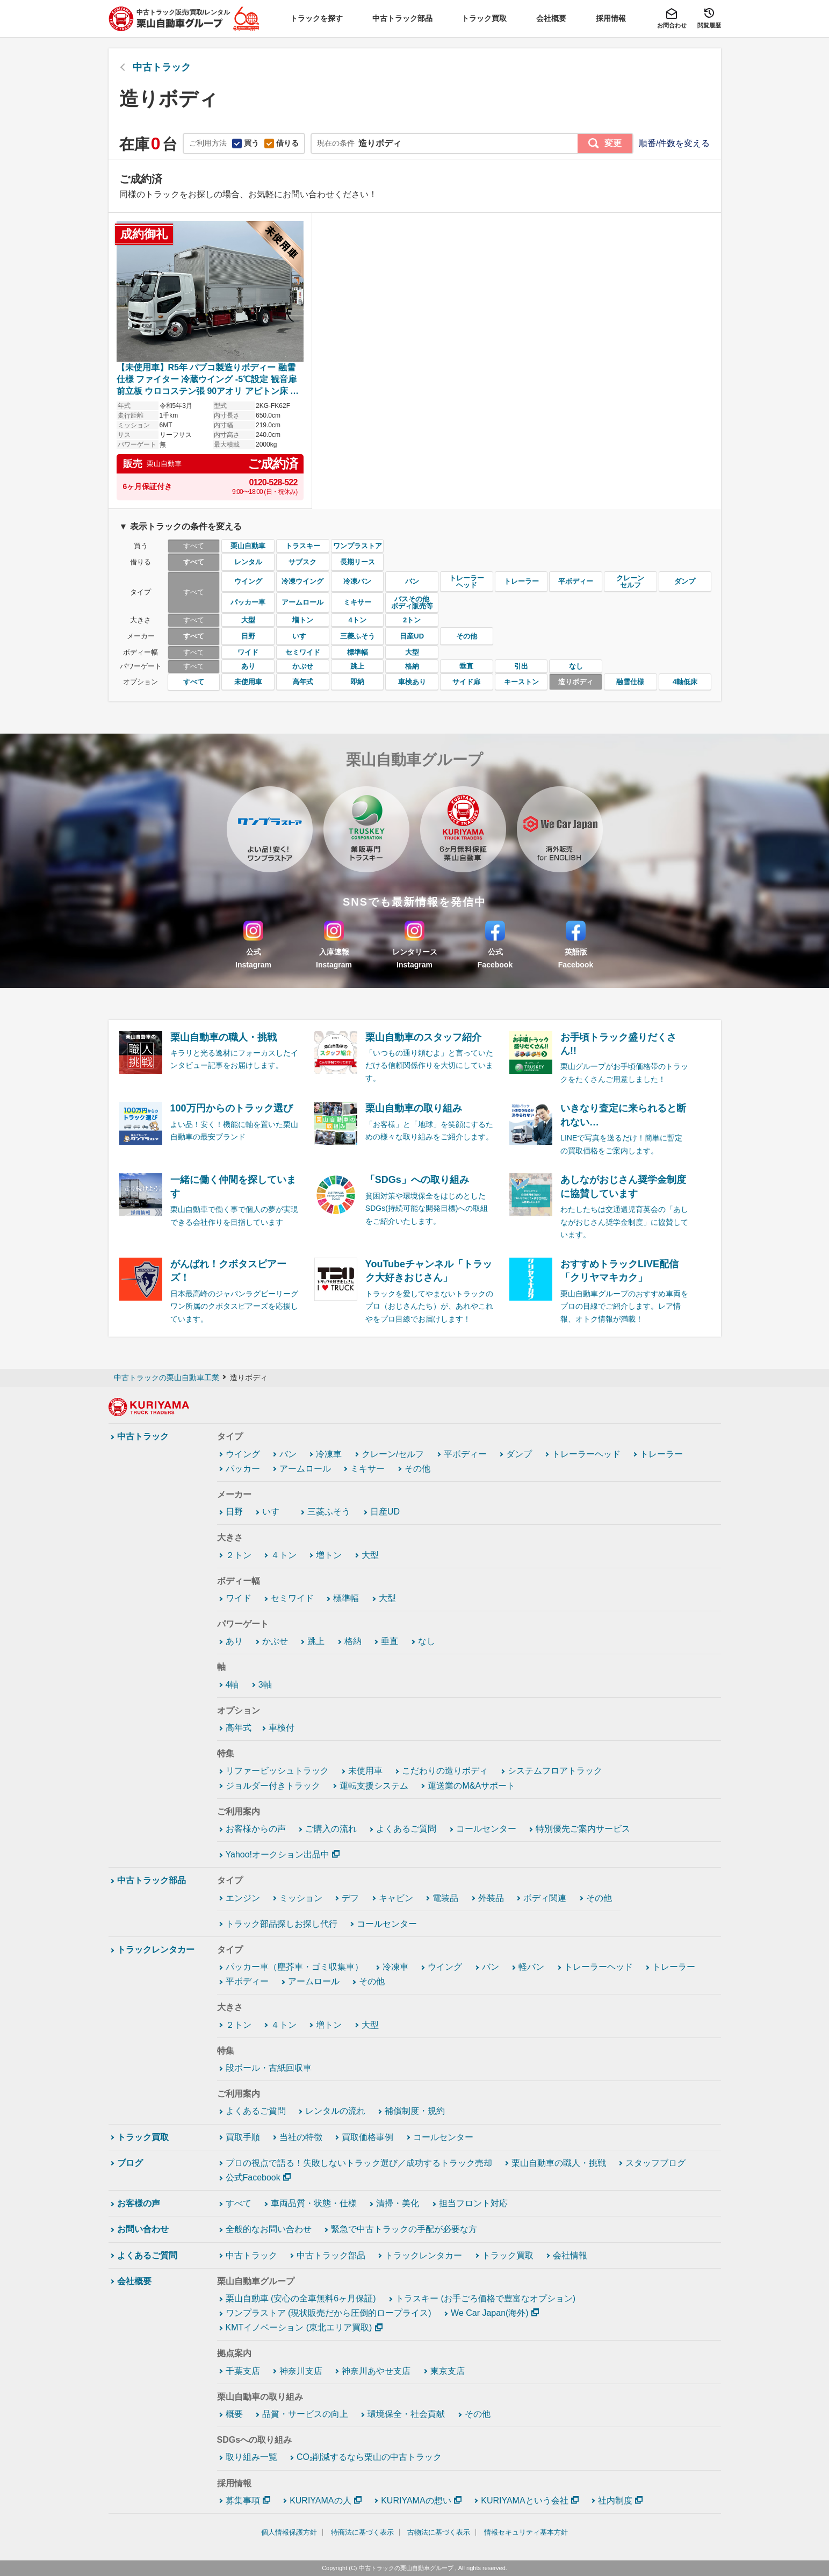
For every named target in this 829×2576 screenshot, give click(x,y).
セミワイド (292, 1598)
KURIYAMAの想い (416, 2500)
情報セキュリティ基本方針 (526, 2532)
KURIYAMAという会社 (524, 2500)
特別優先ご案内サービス (583, 1828)
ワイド (238, 1598)
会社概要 (134, 2281)
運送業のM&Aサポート (471, 1785)
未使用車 (365, 1770)
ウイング (243, 1454)
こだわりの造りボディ (445, 1770)
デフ (350, 1898)
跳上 (316, 1641)
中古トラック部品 (151, 1880)
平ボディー (465, 1454)
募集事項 (243, 2500)
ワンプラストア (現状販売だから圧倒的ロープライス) (328, 2312)
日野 (234, 1511)
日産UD (385, 1511)
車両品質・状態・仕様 (314, 2203)
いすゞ (275, 1511)
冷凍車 (329, 1454)
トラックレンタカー (155, 1949)
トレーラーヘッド (586, 1454)
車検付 (281, 1727)
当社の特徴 (300, 2137)
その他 (417, 1468)
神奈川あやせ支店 (376, 2371)
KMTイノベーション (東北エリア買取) (299, 2327)
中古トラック (143, 1436)
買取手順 (243, 2137)
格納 (353, 1641)
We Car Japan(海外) (490, 2312)
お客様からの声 (256, 1828)
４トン (284, 1555)
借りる (281, 143)
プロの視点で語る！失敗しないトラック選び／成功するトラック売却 (359, 2163)
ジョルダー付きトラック (273, 1785)
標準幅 (346, 1598)
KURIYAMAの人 (320, 2500)
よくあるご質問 (406, 1828)
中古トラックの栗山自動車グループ (406, 2568)
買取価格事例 (367, 2137)
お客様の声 (138, 2203)
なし (426, 1641)
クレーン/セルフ (393, 1454)
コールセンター (486, 1828)
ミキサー (367, 1468)
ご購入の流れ (331, 1828)
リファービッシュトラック (277, 1770)
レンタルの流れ (335, 2110)
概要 (234, 2414)
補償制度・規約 (415, 2110)
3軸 (265, 1684)
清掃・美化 (397, 2203)
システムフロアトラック (555, 1770)
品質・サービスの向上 (305, 2414)
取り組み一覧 (251, 2457)
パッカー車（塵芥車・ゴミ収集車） (294, 1966)
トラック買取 (143, 2137)
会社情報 (570, 2255)
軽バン (531, 1966)
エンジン (243, 1898)
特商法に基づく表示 (362, 2532)
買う (245, 143)
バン (288, 1454)
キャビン (396, 1898)
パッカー (243, 1468)
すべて (238, 2203)
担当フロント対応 (473, 2203)
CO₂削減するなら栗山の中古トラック (369, 2457)
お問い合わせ (143, 2229)
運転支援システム (374, 1785)
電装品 (445, 1898)
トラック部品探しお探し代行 (281, 1923)
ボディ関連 (544, 1898)
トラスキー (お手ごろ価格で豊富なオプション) (485, 2298)
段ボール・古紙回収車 (269, 2067)
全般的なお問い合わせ (269, 2229)
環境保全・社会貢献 (406, 2414)
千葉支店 (243, 2371)
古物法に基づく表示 (438, 2532)
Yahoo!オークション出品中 (278, 1854)
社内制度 (615, 2500)
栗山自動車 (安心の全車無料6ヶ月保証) (301, 2298)
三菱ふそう (328, 1511)
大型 (370, 1555)
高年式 (238, 1727)
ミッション (300, 1898)
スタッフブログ (655, 2163)
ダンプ (519, 1454)
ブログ (130, 2163)
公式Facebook (253, 2177)
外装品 (491, 1898)
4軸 (232, 1684)
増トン (329, 1555)
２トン (238, 1555)
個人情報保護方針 (289, 2532)
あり (234, 1641)
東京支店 (447, 2371)
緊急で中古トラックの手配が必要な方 (404, 2229)
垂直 (389, 1641)
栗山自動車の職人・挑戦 (558, 2163)
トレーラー (661, 1454)
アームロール (305, 1468)
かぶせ (275, 1641)
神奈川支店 (300, 2371)
